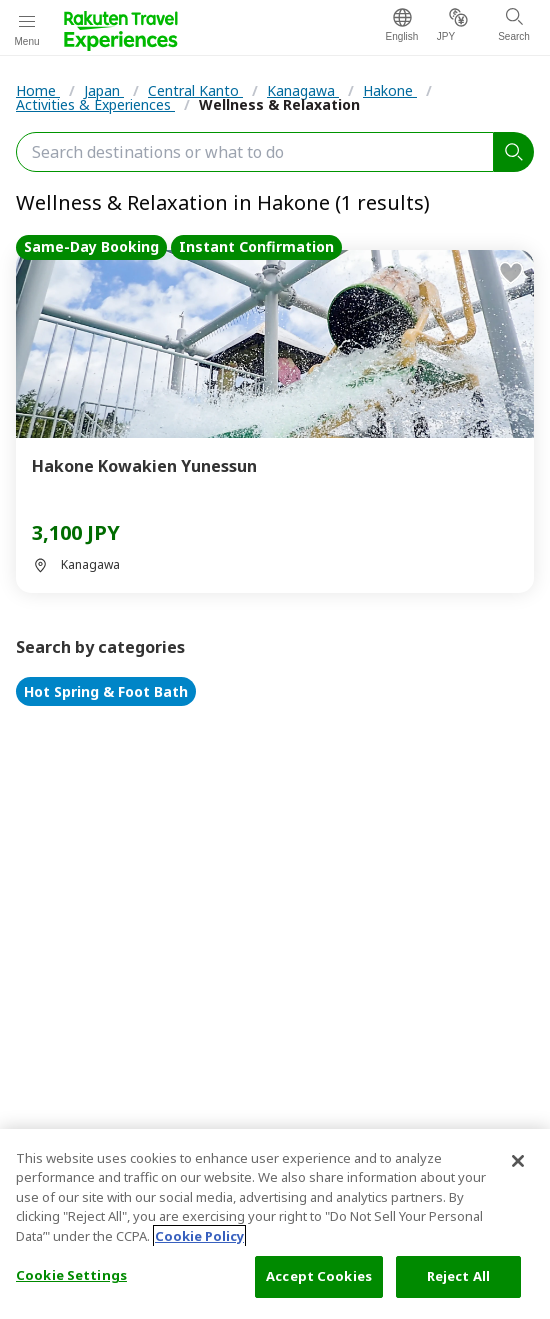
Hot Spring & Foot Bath (106, 691)
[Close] (518, 1161)
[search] (514, 152)
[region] (275, 1224)
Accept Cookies (319, 1276)
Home (38, 90)
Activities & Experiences (95, 104)
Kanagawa (303, 90)
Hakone (390, 90)
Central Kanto (195, 90)
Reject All (458, 1276)
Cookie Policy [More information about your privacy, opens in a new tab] (199, 1236)
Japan (104, 90)
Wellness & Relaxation (279, 104)
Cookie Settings (71, 1275)
